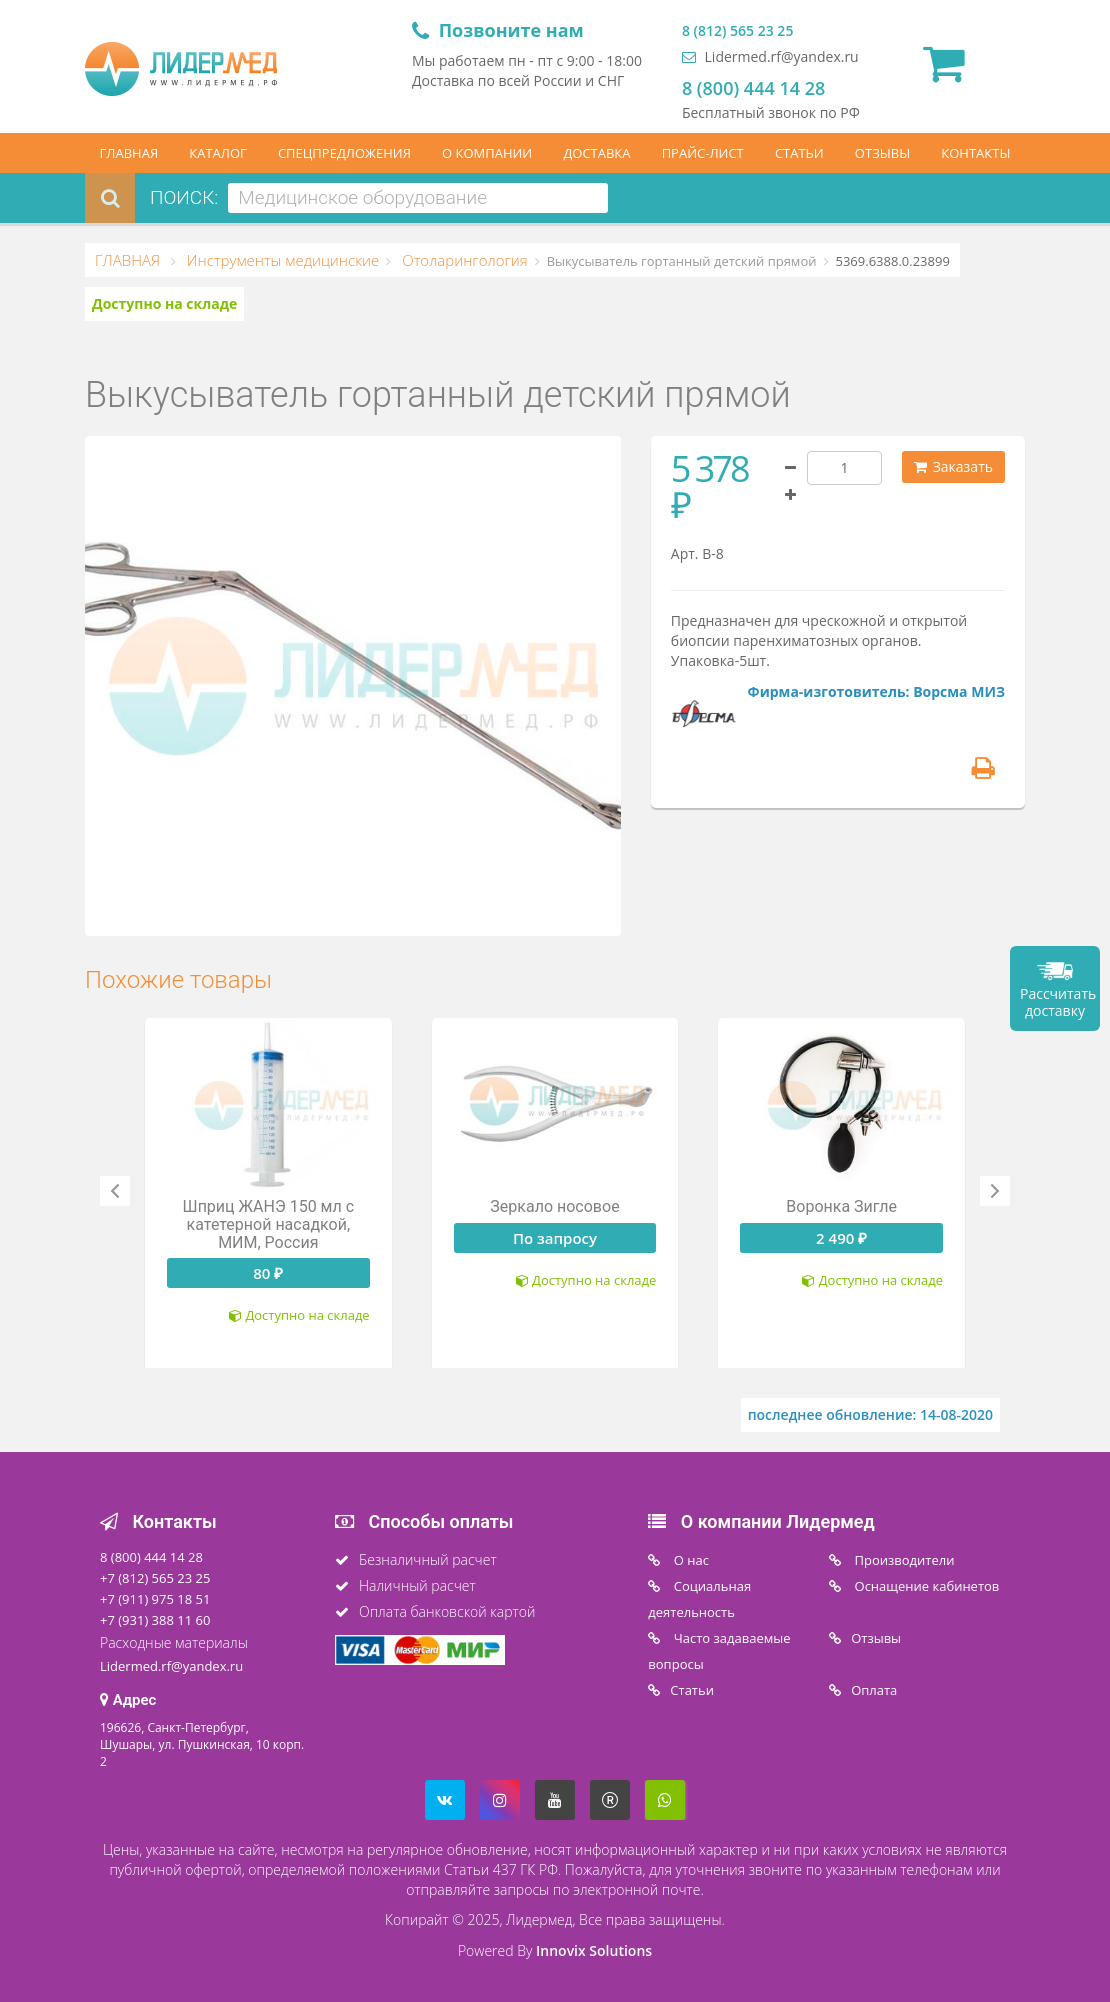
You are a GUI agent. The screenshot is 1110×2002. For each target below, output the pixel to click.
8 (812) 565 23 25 (737, 30)
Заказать (953, 466)
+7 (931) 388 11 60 (155, 1620)
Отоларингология (462, 260)
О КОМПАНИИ (487, 153)
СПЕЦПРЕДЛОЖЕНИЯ (344, 153)
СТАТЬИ (799, 153)
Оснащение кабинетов (925, 1586)
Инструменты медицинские (281, 260)
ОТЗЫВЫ (882, 153)
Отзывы (876, 1638)
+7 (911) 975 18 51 (155, 1599)
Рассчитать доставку (1058, 1002)
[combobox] (418, 198)
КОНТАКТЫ (975, 153)
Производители (902, 1560)
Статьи (692, 1690)
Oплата (874, 1690)
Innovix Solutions (594, 1950)
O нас (689, 1560)
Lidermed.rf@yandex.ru (770, 56)
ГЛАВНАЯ (129, 153)
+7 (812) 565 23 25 (155, 1578)
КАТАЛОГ (218, 153)
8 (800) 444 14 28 (753, 88)
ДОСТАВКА (596, 153)
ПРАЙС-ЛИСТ (703, 153)
